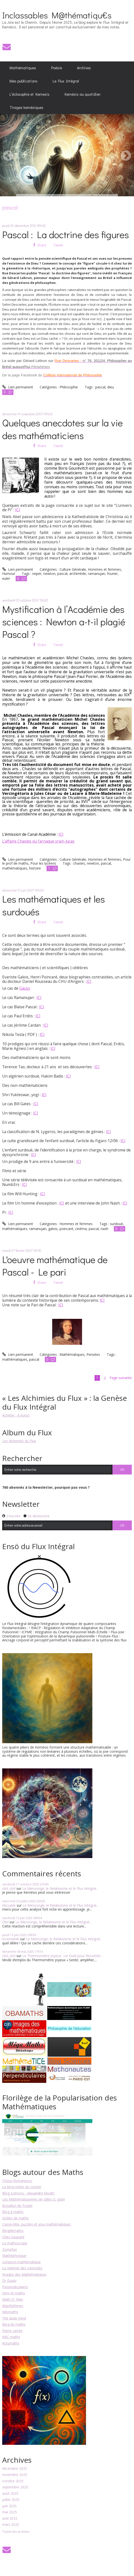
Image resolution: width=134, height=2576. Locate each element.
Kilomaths (10, 2311)
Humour (8, 573)
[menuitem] (23, 68)
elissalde (9, 1905)
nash (104, 1228)
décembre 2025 (14, 2469)
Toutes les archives (15, 2532)
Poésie (56, 67)
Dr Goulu (9, 2280)
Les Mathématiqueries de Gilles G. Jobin (33, 2199)
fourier (112, 573)
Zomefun (9, 2249)
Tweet (58, 245)
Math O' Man (12, 2299)
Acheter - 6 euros (16, 1415)
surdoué (116, 1223)
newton (49, 573)
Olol (5, 1922)
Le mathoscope (14, 2243)
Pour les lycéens (43, 863)
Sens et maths (13, 2293)
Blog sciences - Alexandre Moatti (28, 2193)
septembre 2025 (15, 2487)
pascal (100, 387)
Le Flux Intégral (66, 81)
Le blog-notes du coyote (21, 2186)
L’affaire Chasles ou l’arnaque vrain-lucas (38, 841)
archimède (77, 573)
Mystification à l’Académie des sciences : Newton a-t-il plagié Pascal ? (63, 621)
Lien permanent (17, 387)
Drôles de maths (15, 2218)
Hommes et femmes (104, 569)
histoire (35, 868)
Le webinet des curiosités (22, 2268)
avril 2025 (9, 2519)
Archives (84, 67)
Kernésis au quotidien (82, 94)
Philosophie (69, 387)
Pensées (93, 1354)
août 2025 (10, 2494)
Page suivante (121, 1377)
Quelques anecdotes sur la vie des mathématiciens (62, 428)
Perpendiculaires (15, 2287)
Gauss (24, 988)
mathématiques (14, 868)
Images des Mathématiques (24, 2274)
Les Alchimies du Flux (19, 1441)
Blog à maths (13, 2211)
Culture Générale (73, 569)
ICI (17, 509)
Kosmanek (10, 1939)
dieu (110, 387)
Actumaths (10, 2343)
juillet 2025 (10, 2500)
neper (36, 573)
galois (53, 1228)
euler (6, 578)
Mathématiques (23, 67)
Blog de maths (13, 2324)
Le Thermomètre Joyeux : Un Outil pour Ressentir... (62, 1955)
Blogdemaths (13, 2230)
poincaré (66, 1228)
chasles (79, 863)
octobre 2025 (13, 2481)
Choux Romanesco (17, 2180)
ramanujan (96, 573)
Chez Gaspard (13, 2237)
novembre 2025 (14, 2475)
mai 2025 (9, 2512)
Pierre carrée (12, 2330)
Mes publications (23, 81)
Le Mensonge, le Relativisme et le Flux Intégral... (60, 1888)
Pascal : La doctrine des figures (65, 234)
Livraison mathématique (21, 2262)
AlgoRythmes (12, 2305)
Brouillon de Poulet (17, 2205)
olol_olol (8, 1888)
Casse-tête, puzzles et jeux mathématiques (36, 2224)
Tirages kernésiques (26, 107)
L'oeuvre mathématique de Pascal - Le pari (55, 1265)
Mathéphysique (14, 2255)
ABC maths (11, 2336)
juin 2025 (9, 2506)
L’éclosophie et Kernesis (29, 94)
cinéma (81, 1228)
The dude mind (14, 2318)
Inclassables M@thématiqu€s (56, 15)
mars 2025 (10, 2525)
